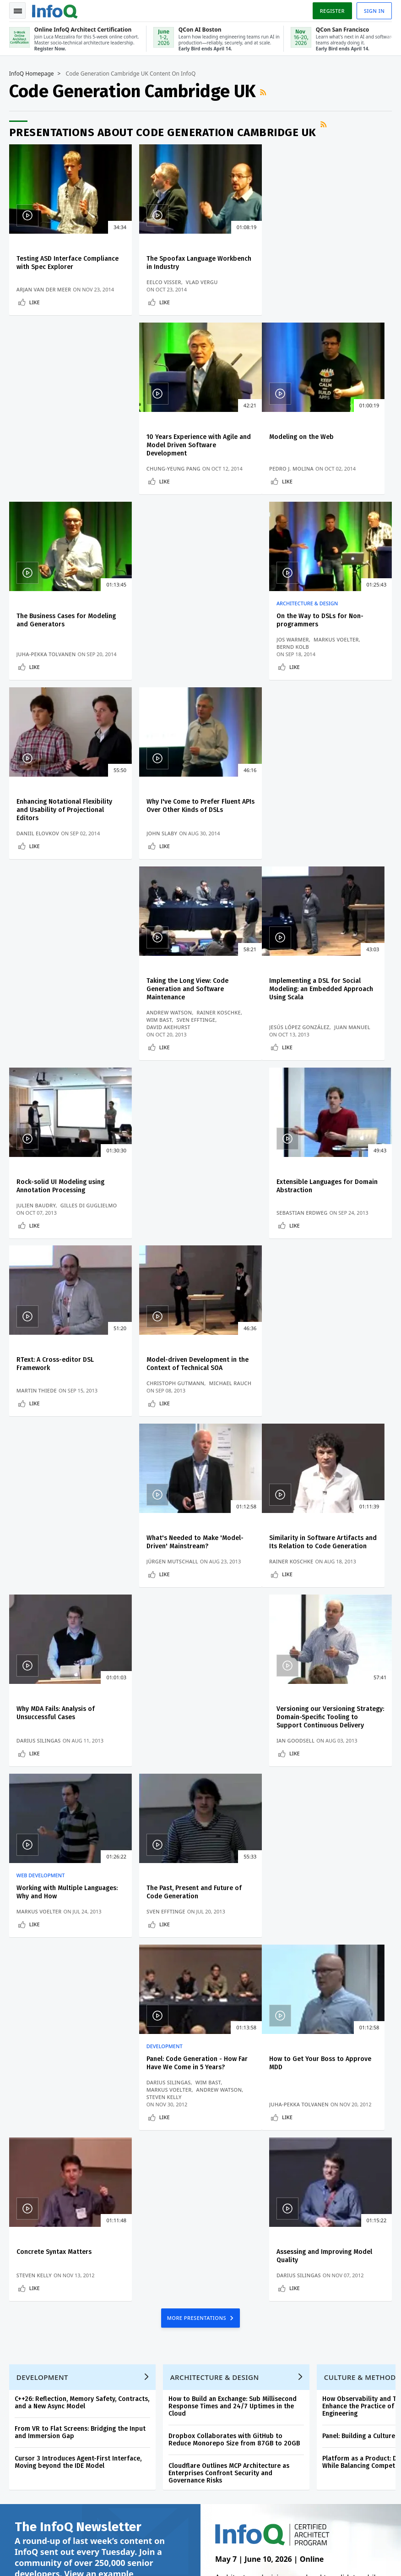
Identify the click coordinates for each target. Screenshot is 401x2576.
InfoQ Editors (31, 2223)
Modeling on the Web (48, 438)
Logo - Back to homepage (55, 10)
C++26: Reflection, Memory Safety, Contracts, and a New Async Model (82, 1712)
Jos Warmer (293, 461)
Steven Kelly (294, 1406)
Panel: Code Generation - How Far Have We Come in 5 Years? (327, 1373)
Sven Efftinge (326, 662)
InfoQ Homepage (31, 73)
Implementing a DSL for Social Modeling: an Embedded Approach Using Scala (68, 833)
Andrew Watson (300, 655)
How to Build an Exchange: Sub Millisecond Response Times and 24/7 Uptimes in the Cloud (232, 1716)
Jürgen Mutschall (303, 1041)
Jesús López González (46, 856)
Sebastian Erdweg (302, 863)
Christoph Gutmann (175, 1034)
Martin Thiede (36, 1041)
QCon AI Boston (244, 2182)
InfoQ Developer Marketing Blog (51, 2288)
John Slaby (161, 677)
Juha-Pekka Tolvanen (176, 475)
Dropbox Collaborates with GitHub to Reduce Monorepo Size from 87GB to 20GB (234, 1749)
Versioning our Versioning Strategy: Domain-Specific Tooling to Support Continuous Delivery (331, 1197)
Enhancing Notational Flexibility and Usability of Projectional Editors (64, 631)
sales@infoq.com (118, 2532)
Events (22, 2193)
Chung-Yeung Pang (304, 290)
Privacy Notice (289, 2546)
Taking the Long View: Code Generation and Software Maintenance (318, 631)
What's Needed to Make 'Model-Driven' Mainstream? (325, 1015)
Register (332, 10)
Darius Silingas (168, 1220)
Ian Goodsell (296, 1220)
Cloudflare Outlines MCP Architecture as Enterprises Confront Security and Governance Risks (228, 1782)
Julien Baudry (165, 856)
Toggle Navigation (18, 11)
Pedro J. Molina (38, 475)
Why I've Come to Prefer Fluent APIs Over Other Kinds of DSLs (193, 627)
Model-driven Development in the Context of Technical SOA (197, 1015)
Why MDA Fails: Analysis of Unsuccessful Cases (185, 1193)
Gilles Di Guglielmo (218, 856)
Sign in (374, 10)
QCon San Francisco (250, 2241)
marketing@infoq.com (38, 2557)
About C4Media (34, 2252)
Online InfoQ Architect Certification (240, 2153)
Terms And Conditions (341, 2546)
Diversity (25, 2311)
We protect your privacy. (46, 2086)
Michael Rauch (230, 1034)
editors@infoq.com (207, 2532)
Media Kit (26, 2267)
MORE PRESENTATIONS (197, 1627)
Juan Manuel (99, 856)
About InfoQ (30, 2237)
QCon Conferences (39, 2179)
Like (34, 303)
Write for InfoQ (34, 2208)
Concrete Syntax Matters (183, 1561)
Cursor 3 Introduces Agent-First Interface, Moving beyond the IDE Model (78, 1771)
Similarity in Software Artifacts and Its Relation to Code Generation (70, 1193)
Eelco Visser (163, 283)
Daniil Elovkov (37, 677)
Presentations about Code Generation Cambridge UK (162, 132)
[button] (86, 2068)
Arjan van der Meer (43, 290)
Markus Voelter (336, 461)
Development (295, 1356)
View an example (98, 1883)
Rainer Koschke (349, 655)
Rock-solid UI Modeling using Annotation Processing (190, 829)
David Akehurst (299, 669)
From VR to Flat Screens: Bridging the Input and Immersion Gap (80, 1741)
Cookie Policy (287, 2554)
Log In (23, 2163)
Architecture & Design (307, 425)
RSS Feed (264, 92)
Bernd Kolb (293, 468)
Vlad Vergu (201, 283)
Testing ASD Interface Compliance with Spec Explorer (67, 263)
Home (21, 2134)
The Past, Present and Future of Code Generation (193, 1373)
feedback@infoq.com (37, 2532)
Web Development (40, 1356)
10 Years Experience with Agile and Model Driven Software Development (329, 267)
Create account (35, 2148)
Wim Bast (290, 662)
